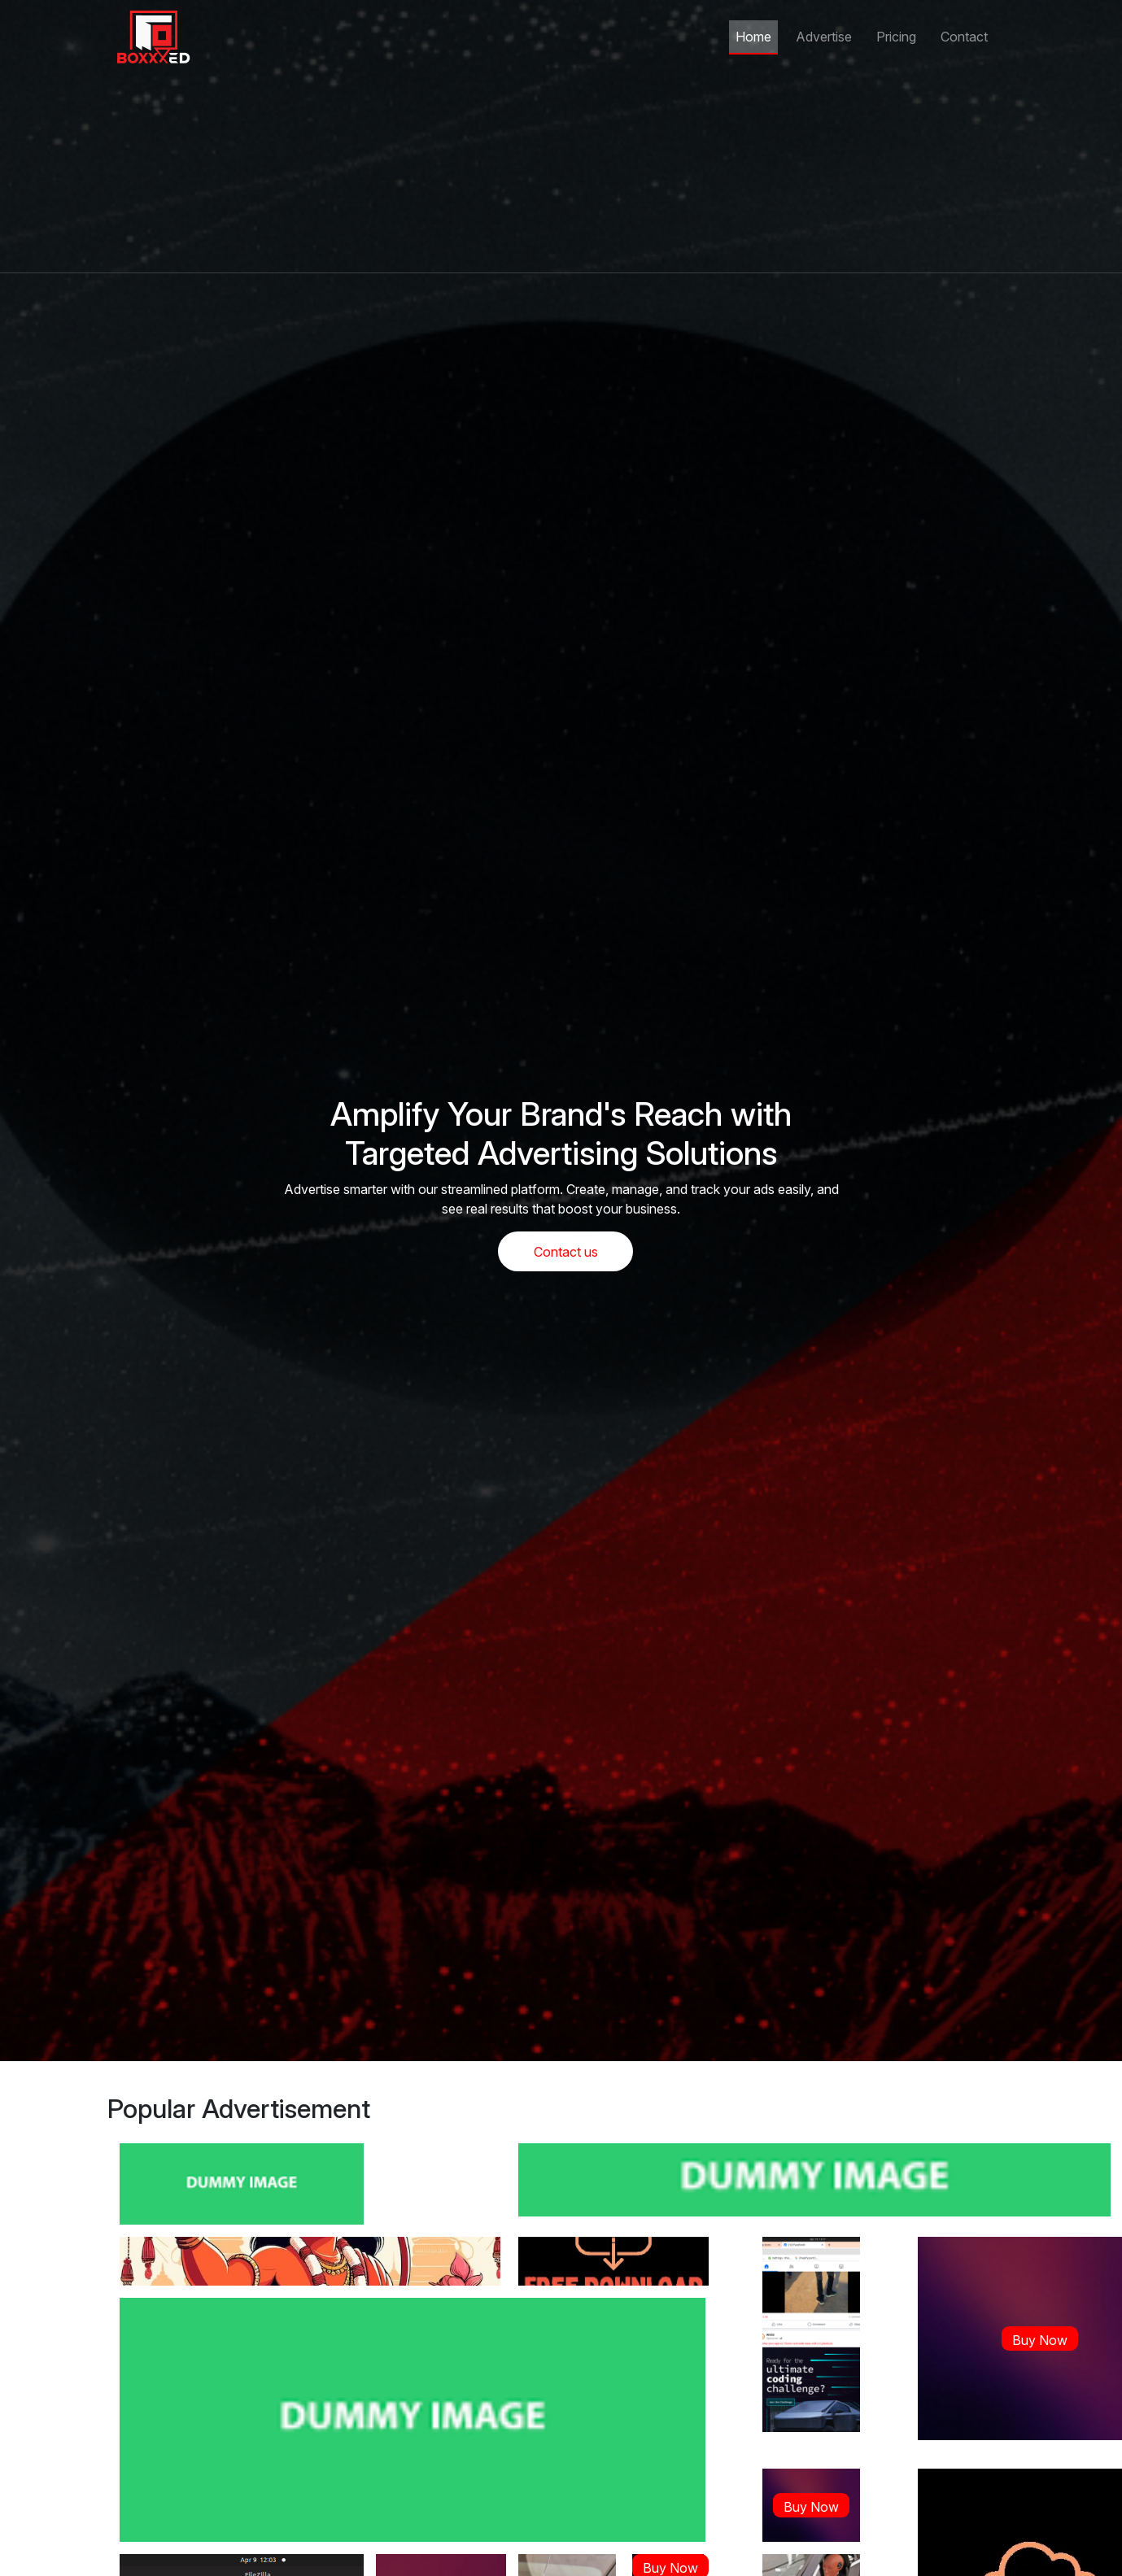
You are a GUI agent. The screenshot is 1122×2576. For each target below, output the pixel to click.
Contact (964, 36)
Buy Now (1039, 2340)
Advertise (824, 36)
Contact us (566, 1252)
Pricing (896, 36)
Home (753, 36)
